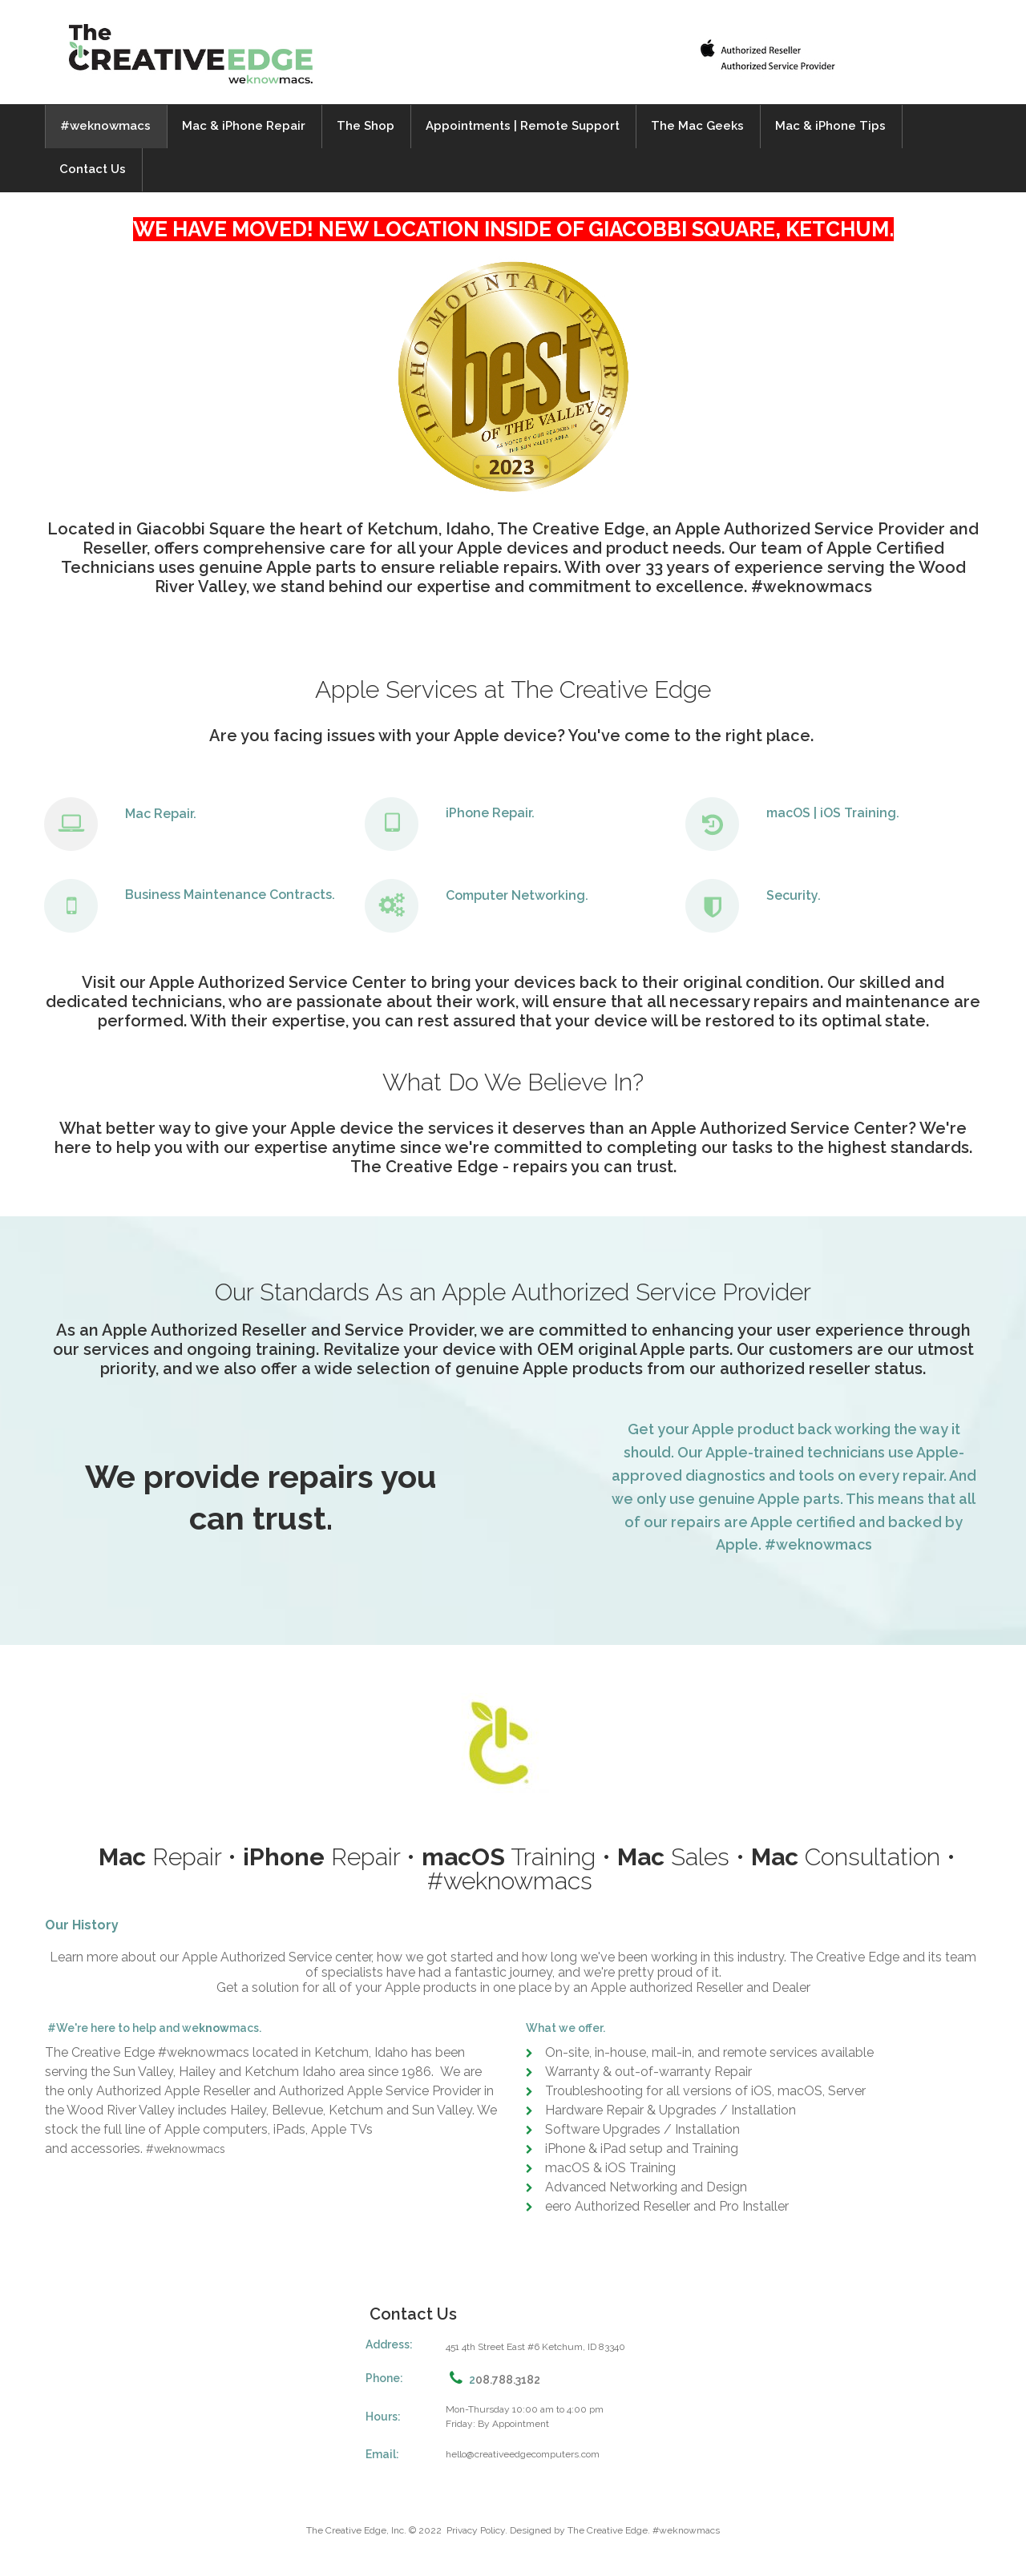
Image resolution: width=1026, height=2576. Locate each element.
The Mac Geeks (697, 126)
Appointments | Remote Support (523, 126)
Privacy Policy (475, 2530)
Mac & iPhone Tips (830, 126)
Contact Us (92, 169)
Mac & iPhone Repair (243, 126)
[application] (513, 637)
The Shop (365, 126)
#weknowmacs (105, 126)
